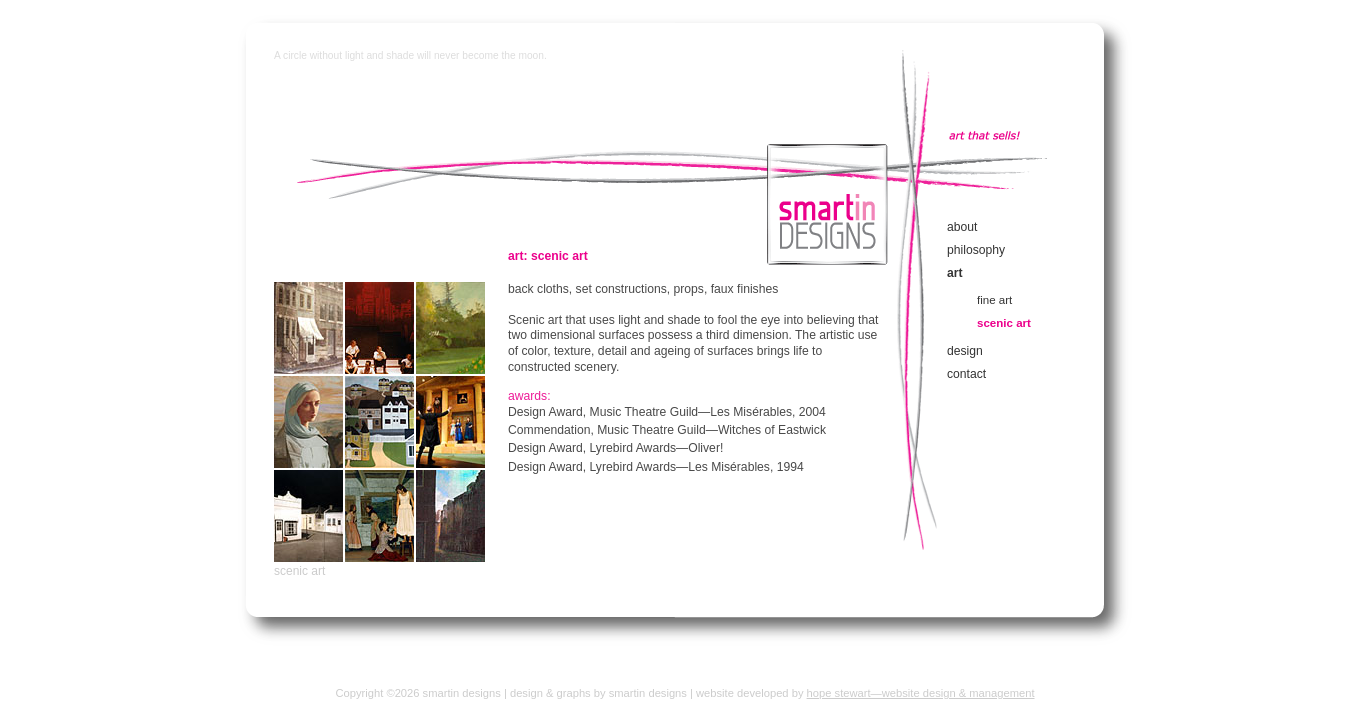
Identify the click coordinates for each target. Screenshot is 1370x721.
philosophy (976, 250)
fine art (994, 300)
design (965, 351)
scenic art (299, 571)
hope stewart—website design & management (921, 693)
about (962, 227)
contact (966, 374)
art (955, 273)
